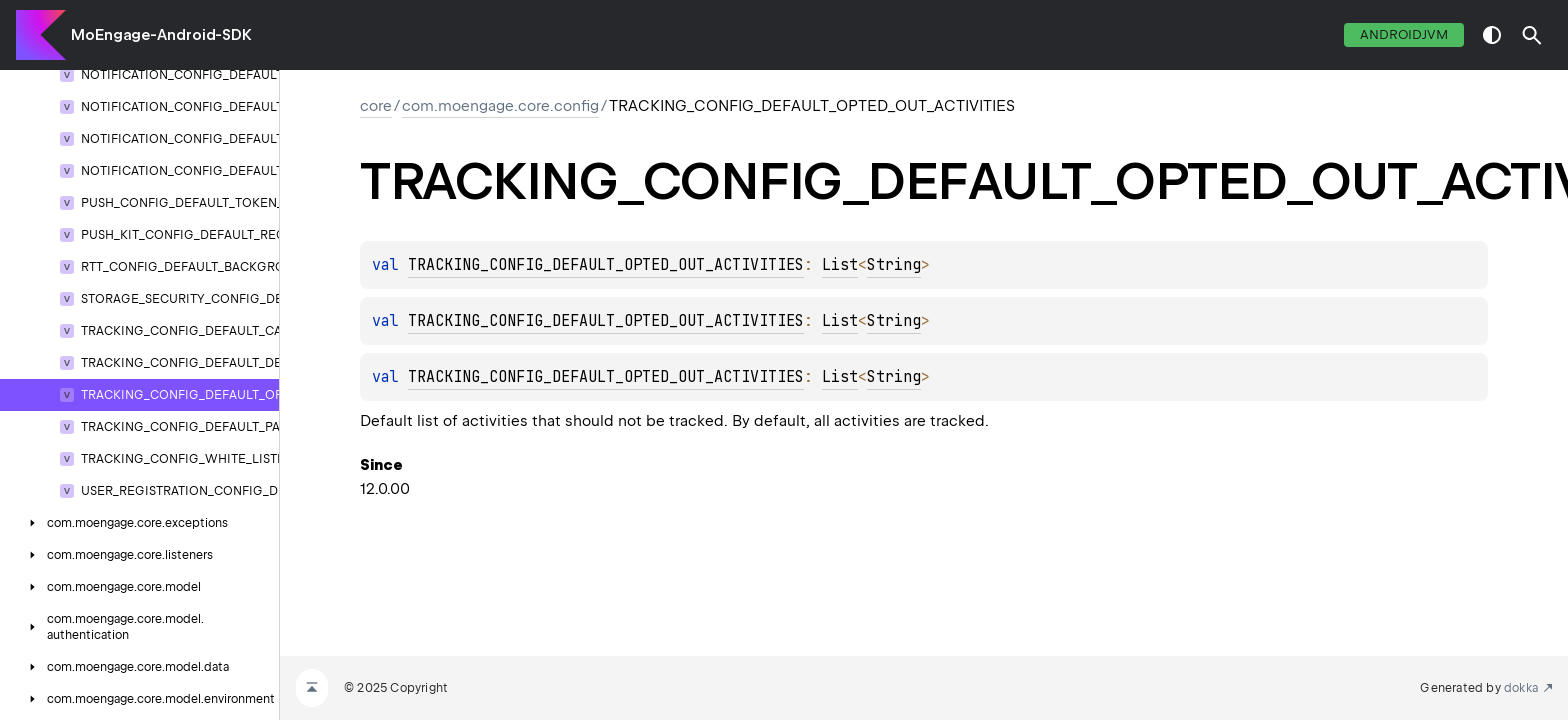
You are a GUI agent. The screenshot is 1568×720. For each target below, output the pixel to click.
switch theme (1492, 35)
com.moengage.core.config (500, 106)
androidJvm (1404, 34)
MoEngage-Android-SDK (161, 35)
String (894, 265)
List (840, 265)
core (376, 106)
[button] (1532, 35)
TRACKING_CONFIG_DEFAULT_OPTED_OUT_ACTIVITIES (606, 265)
